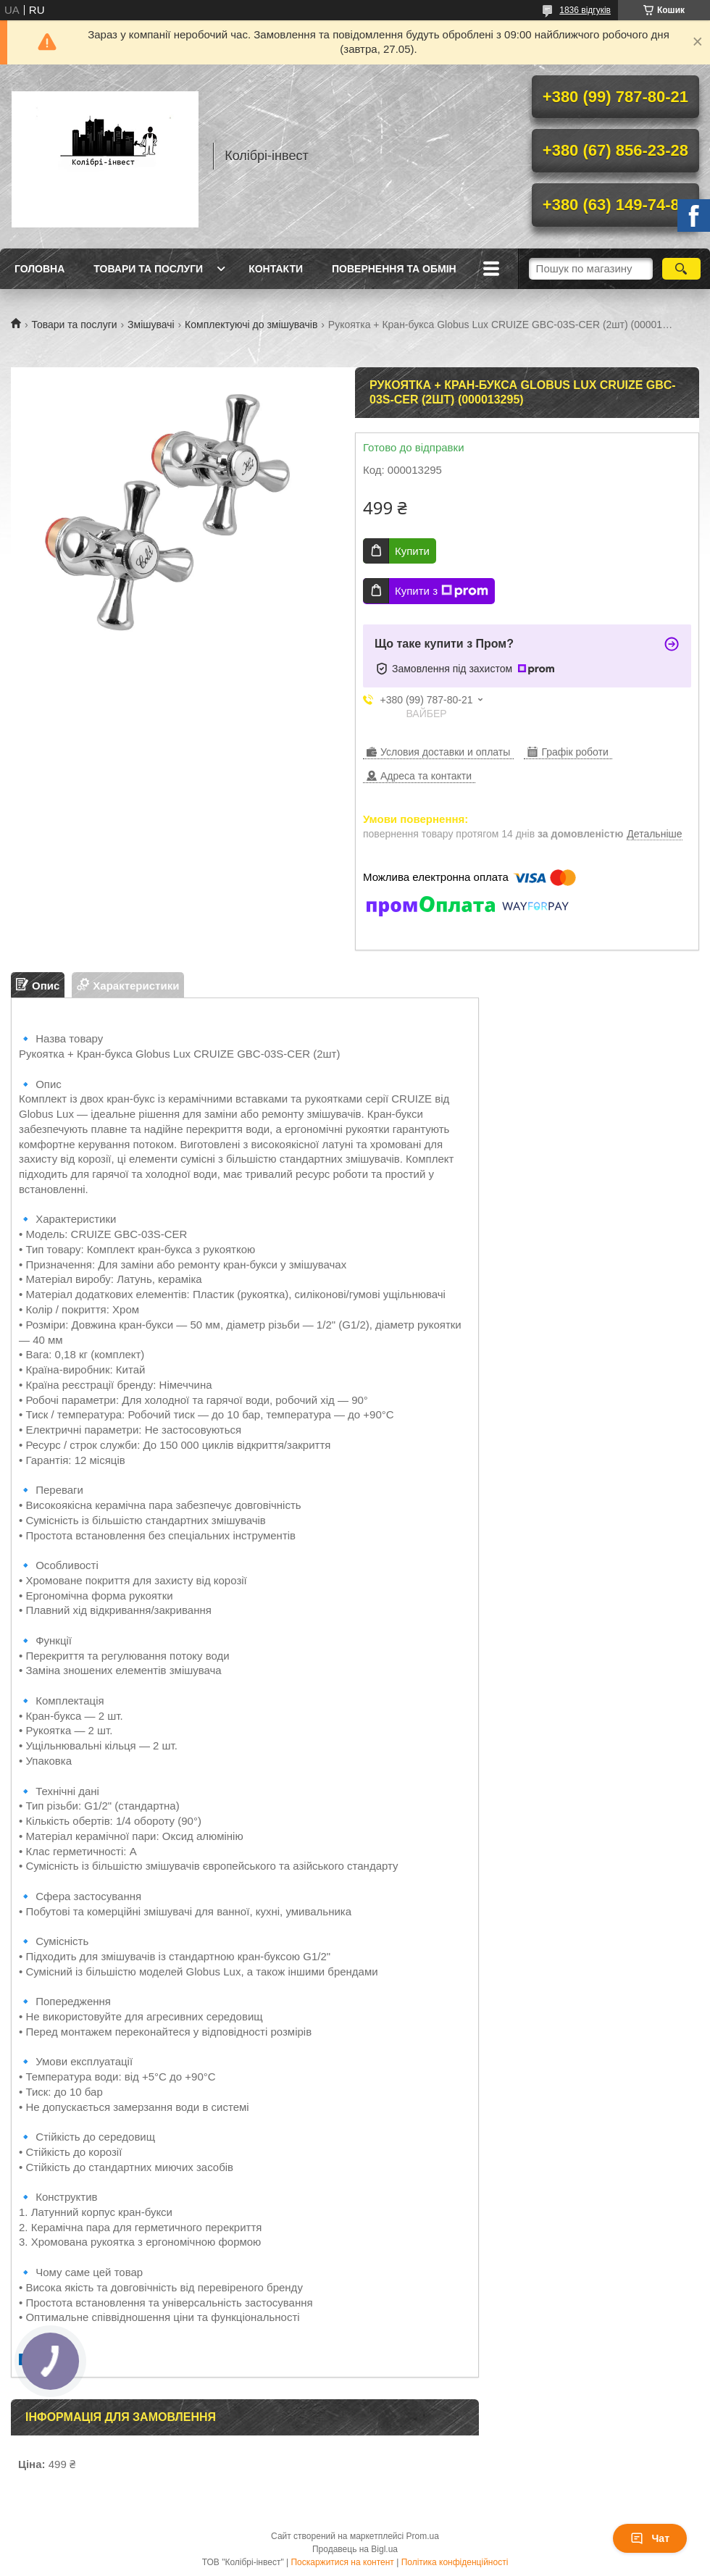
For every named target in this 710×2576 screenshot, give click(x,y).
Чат (649, 2538)
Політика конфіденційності (455, 2562)
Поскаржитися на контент (342, 2562)
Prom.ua (422, 2536)
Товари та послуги (148, 269)
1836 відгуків (585, 10)
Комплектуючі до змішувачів (251, 324)
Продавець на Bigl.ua (355, 2549)
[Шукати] (681, 269)
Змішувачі (151, 324)
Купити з (441, 591)
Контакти (275, 269)
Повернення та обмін (394, 269)
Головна (39, 269)
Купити (412, 551)
